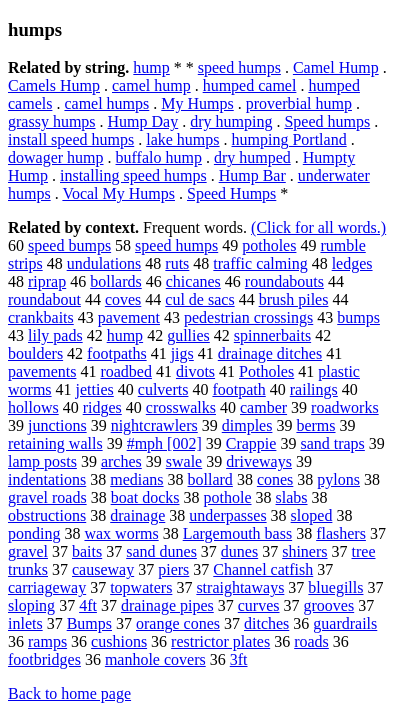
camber (263, 407)
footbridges (44, 659)
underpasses (227, 515)
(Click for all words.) (318, 227)
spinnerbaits (272, 335)
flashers (341, 533)
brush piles (294, 299)
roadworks (345, 407)
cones (275, 479)
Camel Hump (336, 67)
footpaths (117, 353)
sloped (312, 515)
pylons (338, 479)
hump (151, 67)
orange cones (178, 623)
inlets (25, 623)
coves (123, 299)
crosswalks (181, 407)
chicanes (193, 281)
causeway (103, 569)
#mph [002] (164, 443)
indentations (47, 479)
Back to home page (69, 693)
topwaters (141, 587)
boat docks (145, 497)
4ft (88, 605)
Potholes (266, 371)
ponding (34, 533)
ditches (266, 623)
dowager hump (56, 157)
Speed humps (327, 121)
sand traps (332, 443)
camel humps (106, 103)
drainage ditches (270, 353)
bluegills (335, 587)
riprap (47, 281)
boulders (35, 353)
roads (311, 641)
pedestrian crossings (248, 317)
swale (184, 461)
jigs (182, 353)
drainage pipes (167, 605)
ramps (47, 641)
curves (259, 605)
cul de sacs (199, 299)
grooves (329, 605)
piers (173, 569)
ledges (352, 263)
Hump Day (143, 121)
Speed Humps (231, 193)
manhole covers (155, 659)
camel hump (151, 85)
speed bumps (69, 245)
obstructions (47, 515)
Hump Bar (252, 175)
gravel (28, 551)
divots (195, 371)
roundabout (44, 299)
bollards (116, 281)
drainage (137, 515)
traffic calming (260, 263)
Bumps (89, 623)
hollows (33, 407)
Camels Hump (54, 85)
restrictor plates (220, 641)
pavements (42, 371)
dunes (239, 551)
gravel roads (47, 497)
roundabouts (284, 281)
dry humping (231, 121)
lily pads (55, 335)
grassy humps (52, 121)
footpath (238, 389)
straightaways (240, 587)
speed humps (239, 67)
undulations (104, 263)
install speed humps (71, 139)
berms (315, 425)
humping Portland (289, 139)
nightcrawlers (154, 425)
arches (121, 461)
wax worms (121, 533)
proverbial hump (299, 103)
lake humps (182, 139)
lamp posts (42, 461)
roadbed (126, 371)
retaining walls (55, 443)
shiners (304, 551)
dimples (247, 425)
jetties (95, 389)
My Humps (197, 103)
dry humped (252, 157)
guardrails (345, 623)
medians (136, 479)
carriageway (47, 587)
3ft (239, 659)
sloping (31, 605)
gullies (188, 335)
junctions (57, 425)
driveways (259, 461)
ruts (177, 263)
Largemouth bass (237, 533)
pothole (228, 497)
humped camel (250, 85)
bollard (210, 479)
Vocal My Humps (118, 193)
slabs (292, 497)
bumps (358, 317)
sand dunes (161, 551)
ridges (102, 407)
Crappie (251, 443)
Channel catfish (263, 569)
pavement (129, 317)
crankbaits (41, 317)
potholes (269, 245)
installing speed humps (133, 175)
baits (87, 551)
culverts (163, 389)
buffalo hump (159, 157)
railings (314, 389)
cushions (119, 641)
